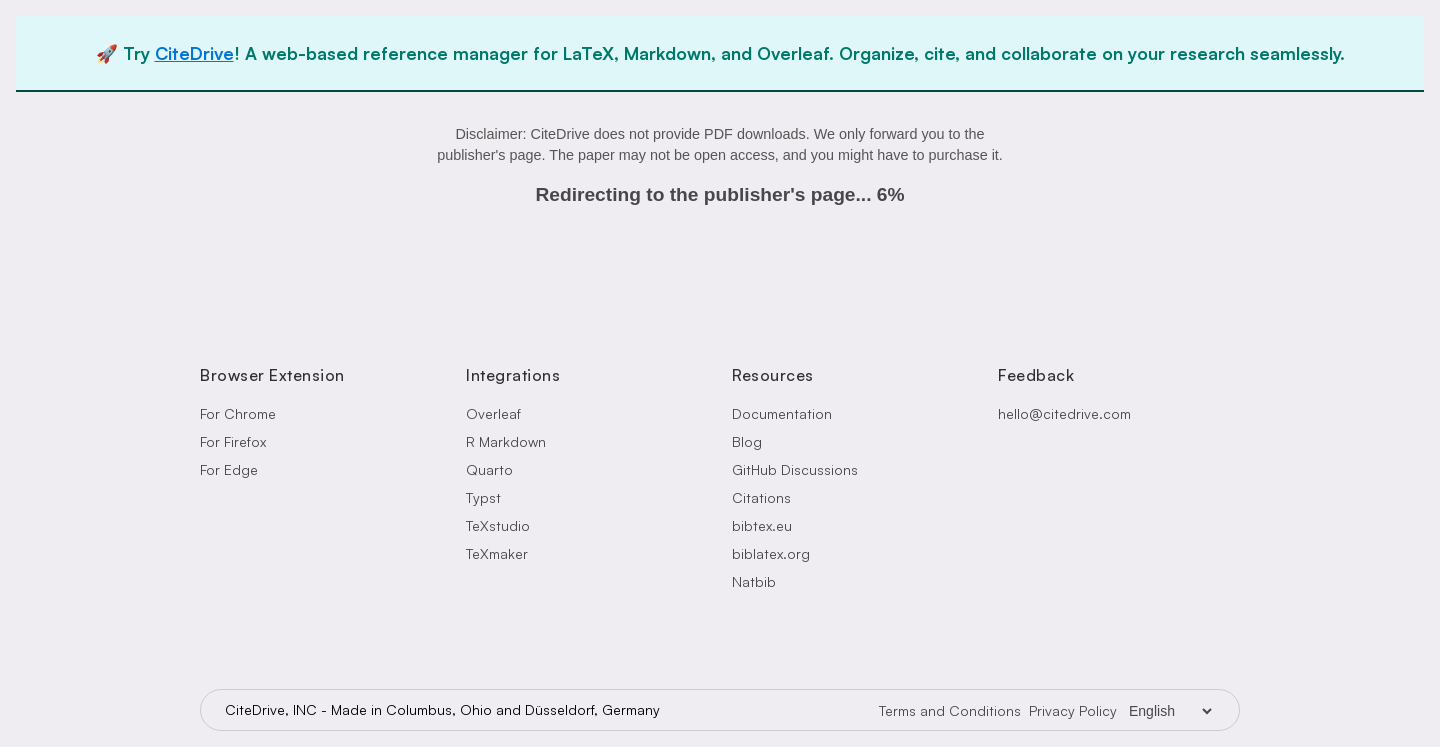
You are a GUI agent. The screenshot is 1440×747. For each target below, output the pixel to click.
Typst (483, 497)
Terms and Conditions (950, 710)
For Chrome (238, 413)
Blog (747, 441)
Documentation (782, 413)
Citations (761, 497)
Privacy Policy (1073, 710)
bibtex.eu (762, 525)
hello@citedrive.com (1064, 413)
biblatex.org (771, 553)
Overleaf (493, 413)
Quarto (489, 469)
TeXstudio (498, 525)
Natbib (754, 581)
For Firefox (233, 441)
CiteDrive (194, 53)
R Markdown (506, 441)
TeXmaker (497, 553)
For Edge (229, 469)
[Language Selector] (1170, 711)
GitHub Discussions (795, 469)
